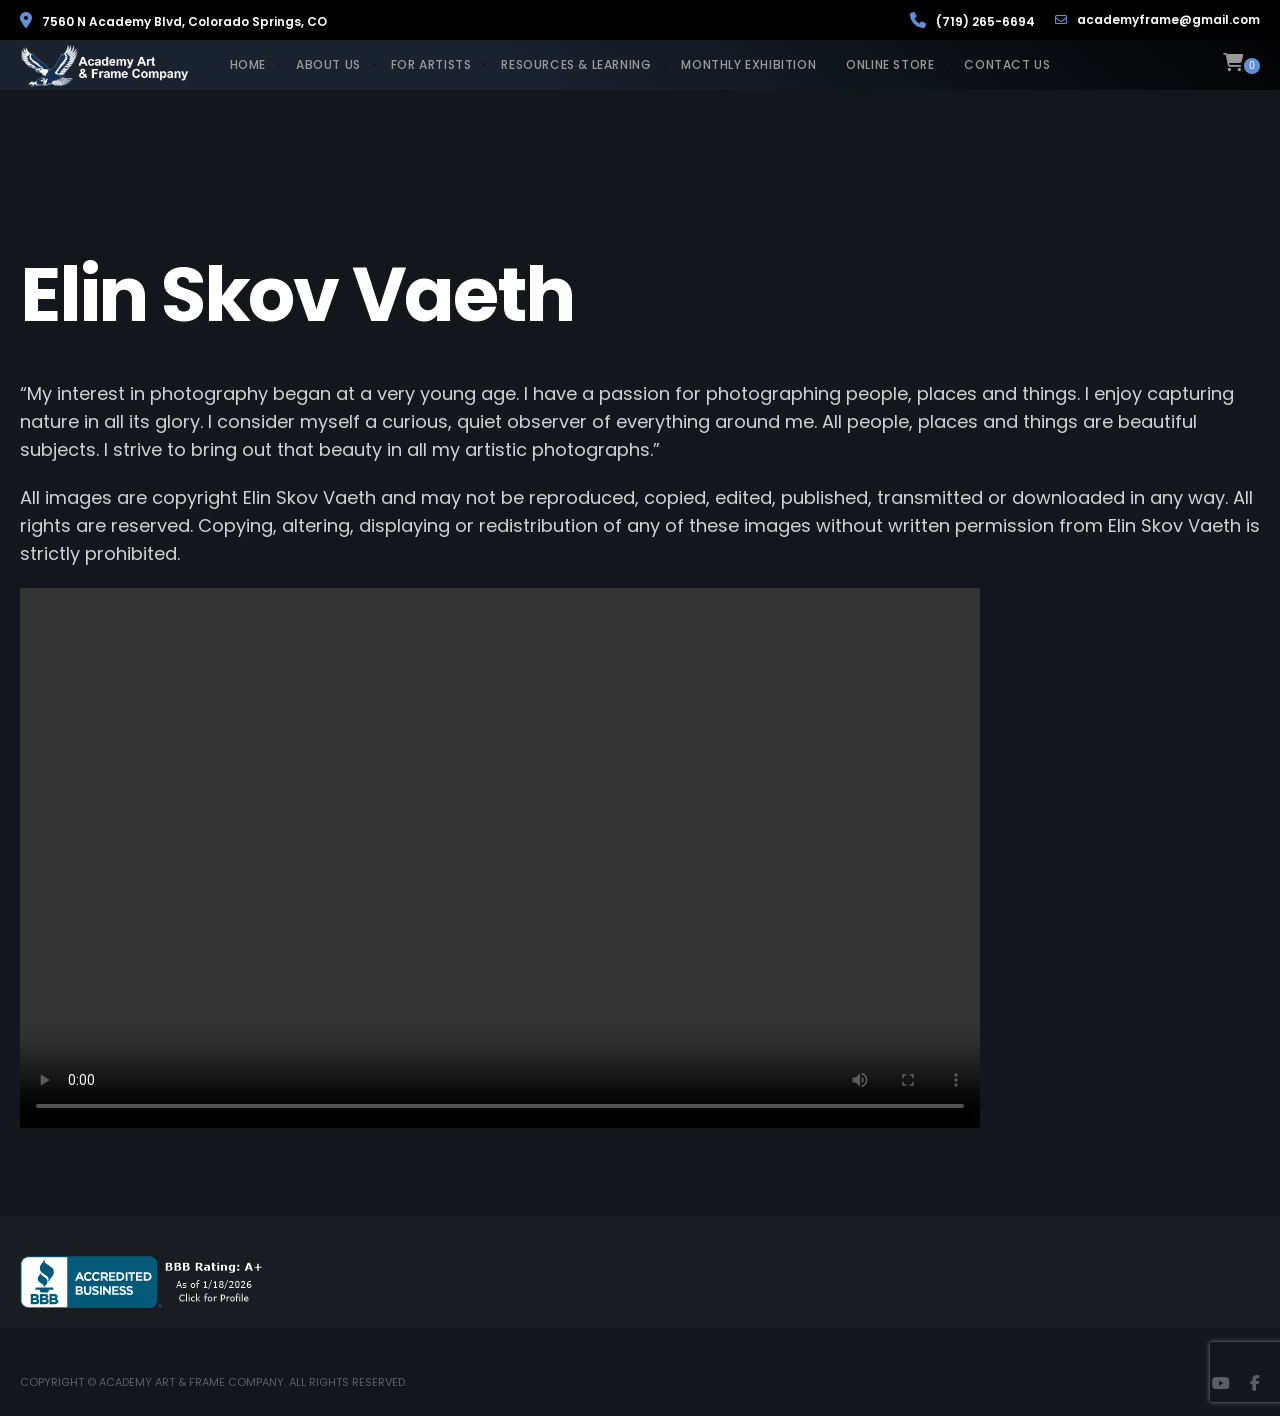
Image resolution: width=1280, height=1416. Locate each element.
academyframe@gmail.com (1157, 20)
